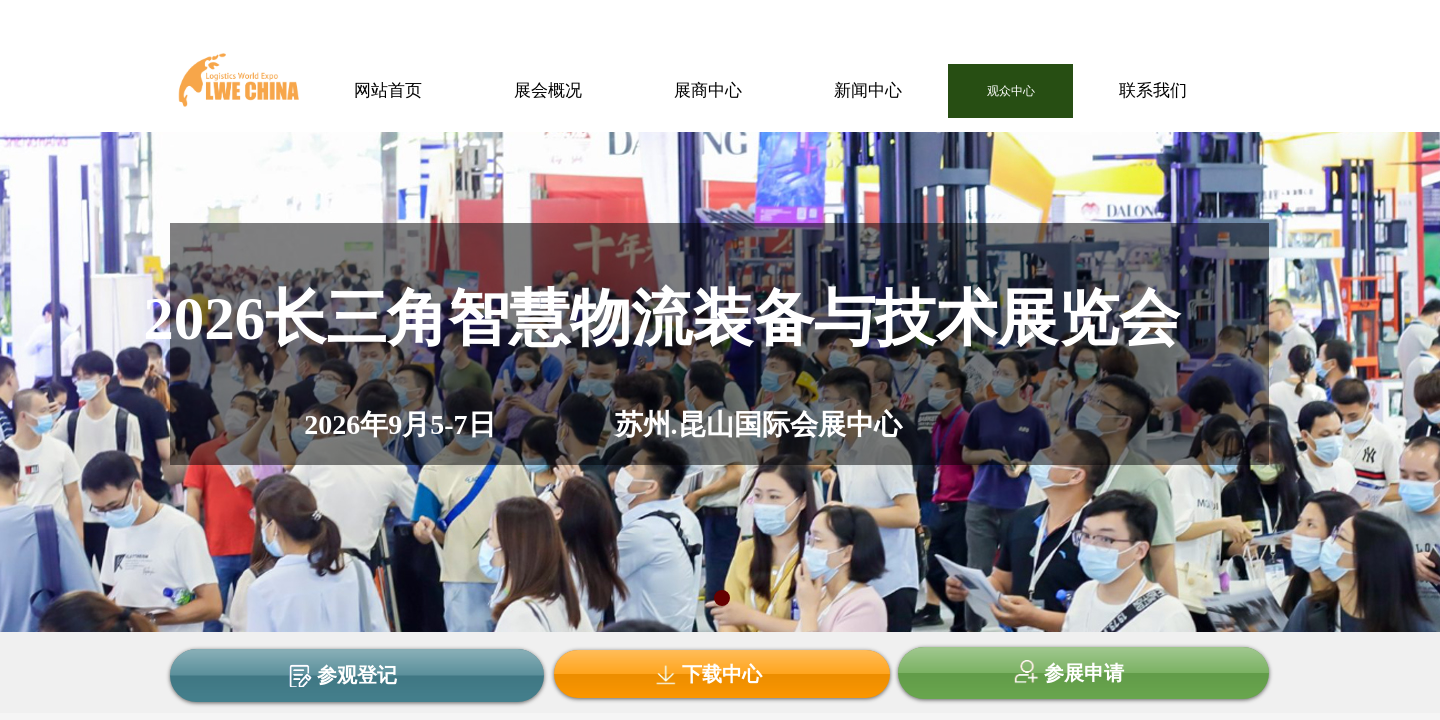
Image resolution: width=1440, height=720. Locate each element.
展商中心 (708, 90)
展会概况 (548, 90)
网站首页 (388, 90)
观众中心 (1011, 91)
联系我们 (1153, 90)
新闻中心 (868, 90)
